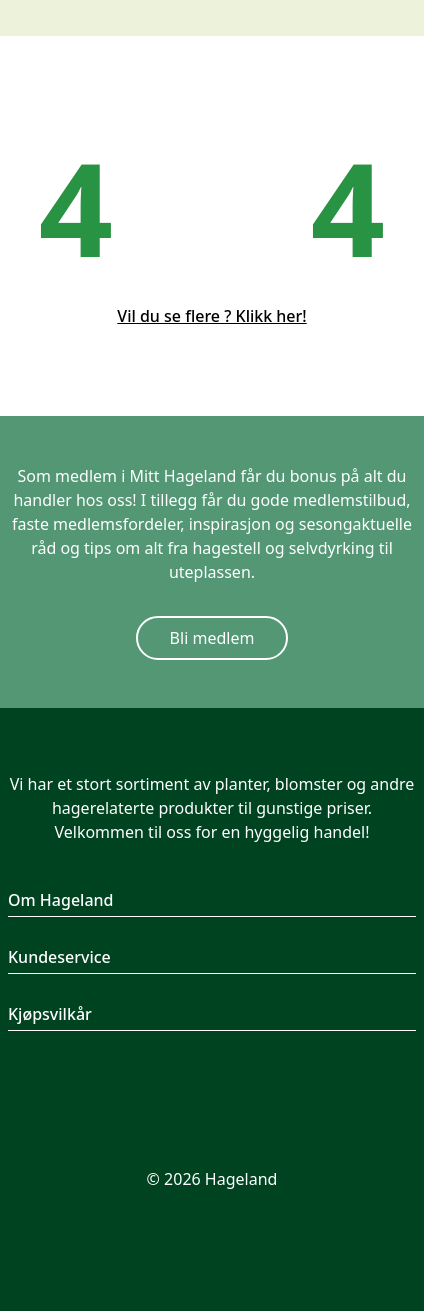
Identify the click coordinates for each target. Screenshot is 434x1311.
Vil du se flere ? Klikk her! (211, 316)
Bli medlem (212, 638)
